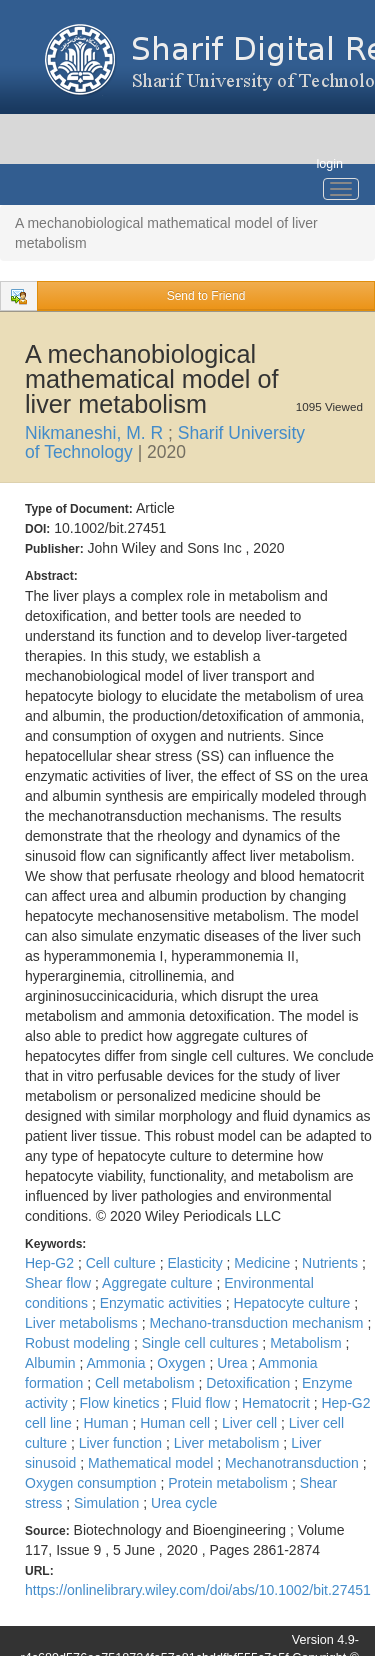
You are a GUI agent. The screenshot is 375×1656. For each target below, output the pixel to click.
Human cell (177, 1423)
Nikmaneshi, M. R (96, 433)
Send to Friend (206, 296)
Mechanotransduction (294, 1463)
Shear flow (60, 1283)
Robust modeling (79, 1343)
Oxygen (183, 1363)
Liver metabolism (229, 1443)
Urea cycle (184, 1503)
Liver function (122, 1443)
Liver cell (251, 1423)
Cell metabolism (146, 1383)
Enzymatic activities (163, 1303)
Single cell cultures (202, 1343)
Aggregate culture (159, 1283)
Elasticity (196, 1263)
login (329, 164)
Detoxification (250, 1383)
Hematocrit (278, 1403)
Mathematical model (152, 1463)
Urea (234, 1363)
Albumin (52, 1363)
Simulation (108, 1503)
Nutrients (332, 1263)
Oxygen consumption (92, 1483)
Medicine (264, 1263)
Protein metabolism (230, 1483)
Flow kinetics (121, 1403)
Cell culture (123, 1263)
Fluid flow (202, 1403)
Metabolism (307, 1343)
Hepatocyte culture (294, 1303)
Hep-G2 (51, 1263)
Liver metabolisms (83, 1323)
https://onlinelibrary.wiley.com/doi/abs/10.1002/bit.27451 (198, 1590)
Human (107, 1423)
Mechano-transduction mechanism (258, 1323)
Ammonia (117, 1363)
